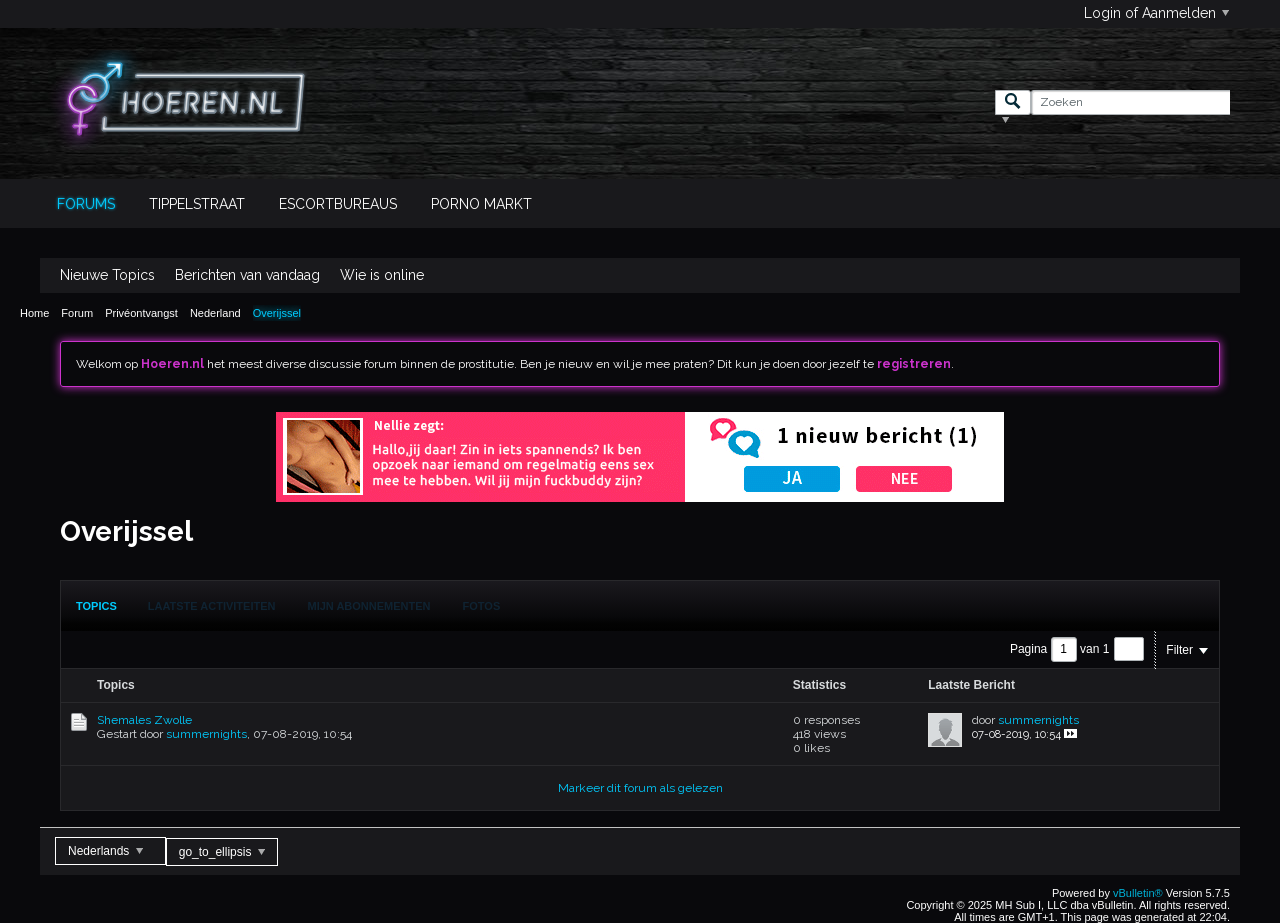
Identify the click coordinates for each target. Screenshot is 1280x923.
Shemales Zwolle (144, 720)
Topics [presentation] (96, 606)
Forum (77, 313)
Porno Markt (481, 204)
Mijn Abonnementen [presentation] (369, 606)
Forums (86, 204)
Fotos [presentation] (482, 606)
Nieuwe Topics (107, 275)
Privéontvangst (141, 313)
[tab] (96, 606)
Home (34, 313)
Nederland (215, 313)
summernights (206, 734)
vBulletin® (1138, 893)
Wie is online (382, 275)
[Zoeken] (1130, 102)
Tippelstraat (197, 204)
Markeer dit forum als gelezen (640, 788)
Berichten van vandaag (247, 275)
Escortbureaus (338, 204)
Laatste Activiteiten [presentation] (212, 606)
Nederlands (105, 851)
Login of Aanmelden (1156, 13)
